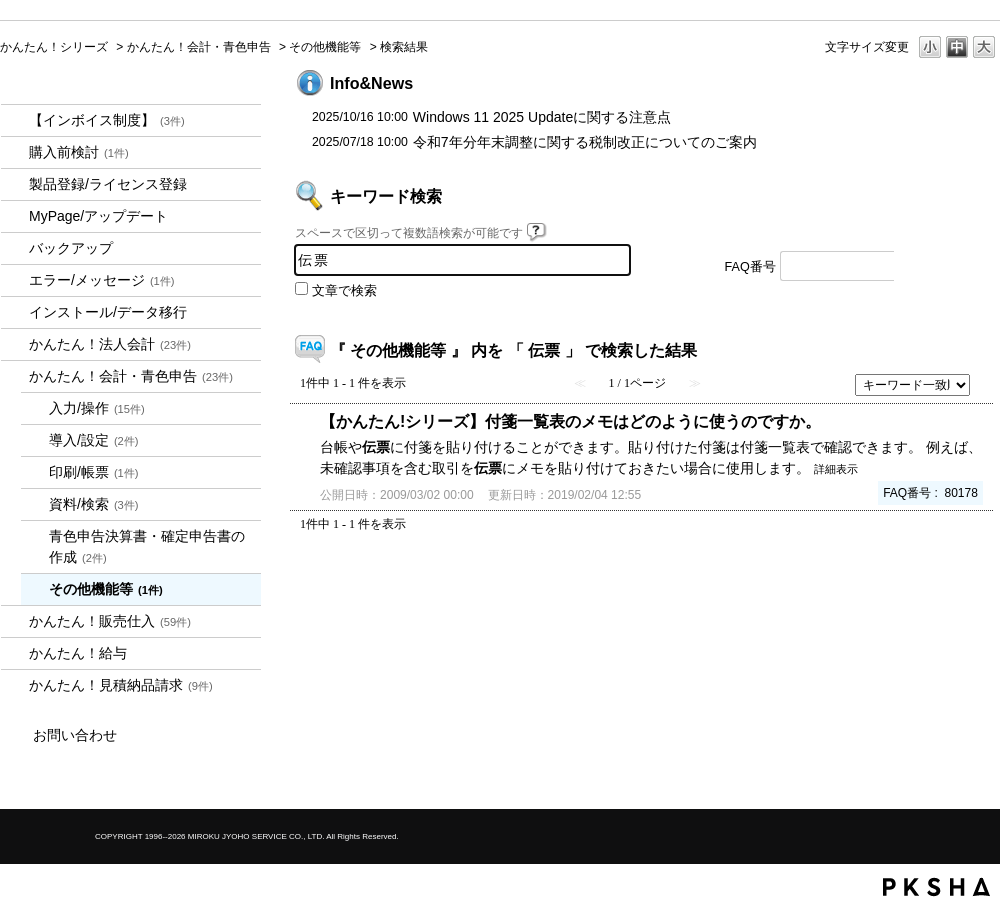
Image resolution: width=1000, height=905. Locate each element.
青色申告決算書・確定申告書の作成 (147, 546)
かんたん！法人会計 (110, 344)
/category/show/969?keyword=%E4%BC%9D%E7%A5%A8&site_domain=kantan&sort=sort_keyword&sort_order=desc (15, 685)
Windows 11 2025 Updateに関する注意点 (542, 117)
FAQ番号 (750, 267)
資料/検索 (94, 504)
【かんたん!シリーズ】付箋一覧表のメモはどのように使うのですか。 (570, 421)
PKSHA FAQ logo (936, 887)
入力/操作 (97, 408)
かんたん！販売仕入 (110, 621)
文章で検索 (344, 291)
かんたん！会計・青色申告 (199, 47)
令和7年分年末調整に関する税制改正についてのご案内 (585, 142)
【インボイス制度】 (107, 120)
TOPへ (950, 579)
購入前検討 (79, 152)
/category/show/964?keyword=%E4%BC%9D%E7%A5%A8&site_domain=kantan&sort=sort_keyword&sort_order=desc (15, 621)
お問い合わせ (75, 735)
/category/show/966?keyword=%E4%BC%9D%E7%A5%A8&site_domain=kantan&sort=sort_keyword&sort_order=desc (15, 653)
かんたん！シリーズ (54, 47)
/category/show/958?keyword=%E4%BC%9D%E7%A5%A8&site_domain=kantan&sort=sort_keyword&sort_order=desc (15, 376)
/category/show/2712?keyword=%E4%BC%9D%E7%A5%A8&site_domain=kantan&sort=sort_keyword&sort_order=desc (15, 344)
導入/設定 (94, 440)
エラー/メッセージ (102, 280)
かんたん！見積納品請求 (121, 685)
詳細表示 (836, 469)
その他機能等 (325, 47)
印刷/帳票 (94, 472)
